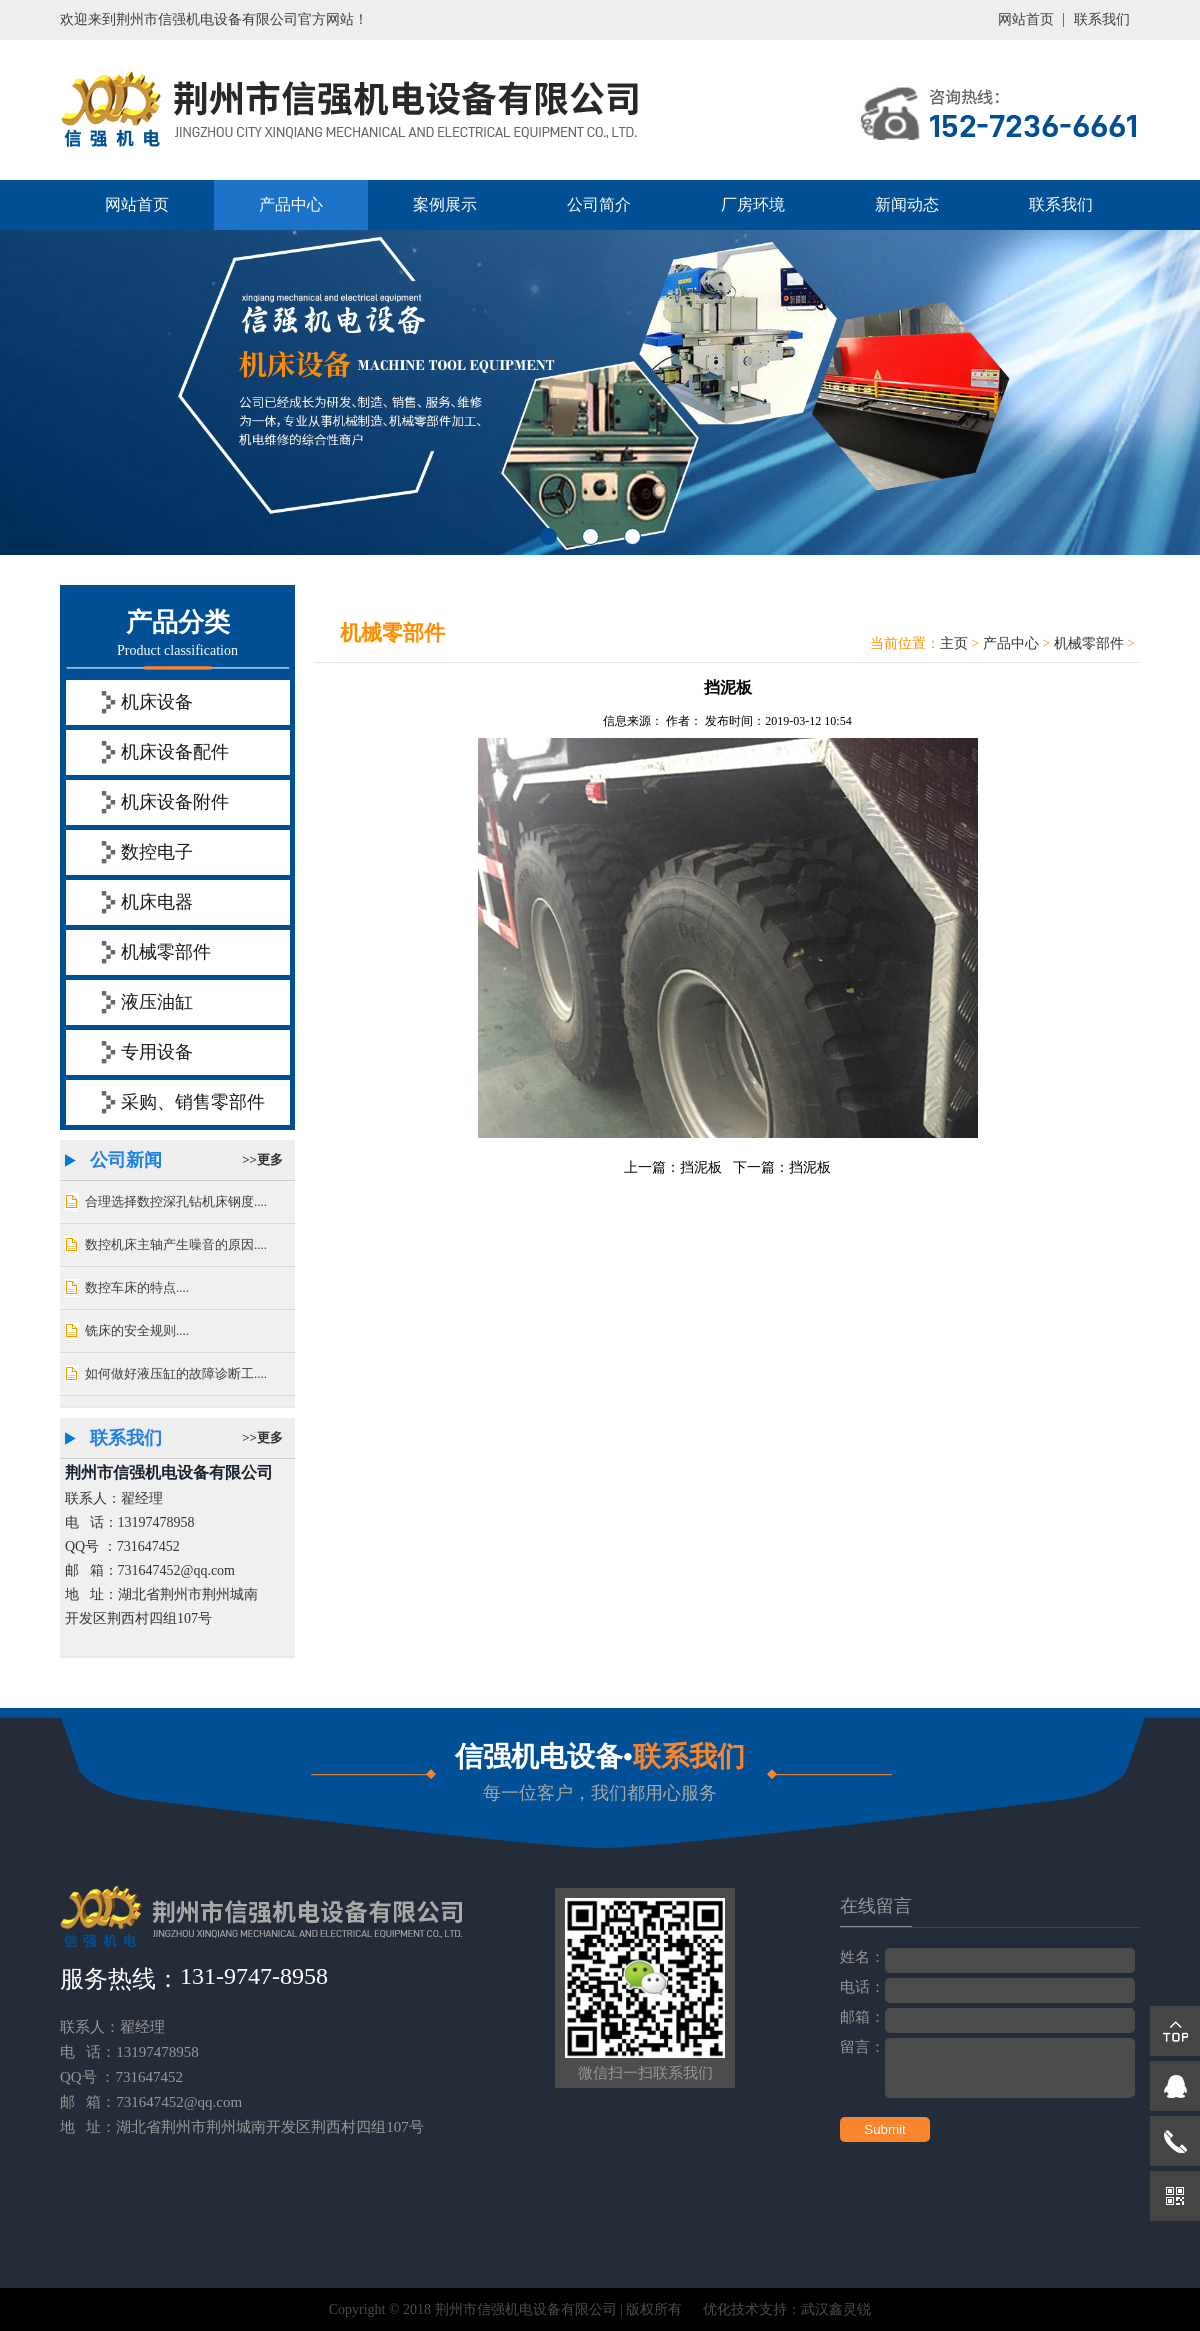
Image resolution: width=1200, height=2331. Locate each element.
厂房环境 (753, 204)
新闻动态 (907, 204)
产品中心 (291, 204)
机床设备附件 (175, 802)
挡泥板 (701, 1167)
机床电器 (157, 902)
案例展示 (445, 204)
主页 (954, 643)
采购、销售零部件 (193, 1102)
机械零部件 (166, 952)
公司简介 (599, 204)
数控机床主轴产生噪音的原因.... (176, 1244)
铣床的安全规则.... (137, 1330)
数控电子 (157, 852)
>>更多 (262, 1159)
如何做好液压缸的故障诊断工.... (176, 1373)
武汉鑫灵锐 (836, 2309)
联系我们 (1102, 19)
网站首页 (1026, 19)
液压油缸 (157, 1002)
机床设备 (157, 702)
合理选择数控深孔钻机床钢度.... (176, 1201)
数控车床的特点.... (137, 1287)
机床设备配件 (175, 752)
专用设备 (157, 1052)
